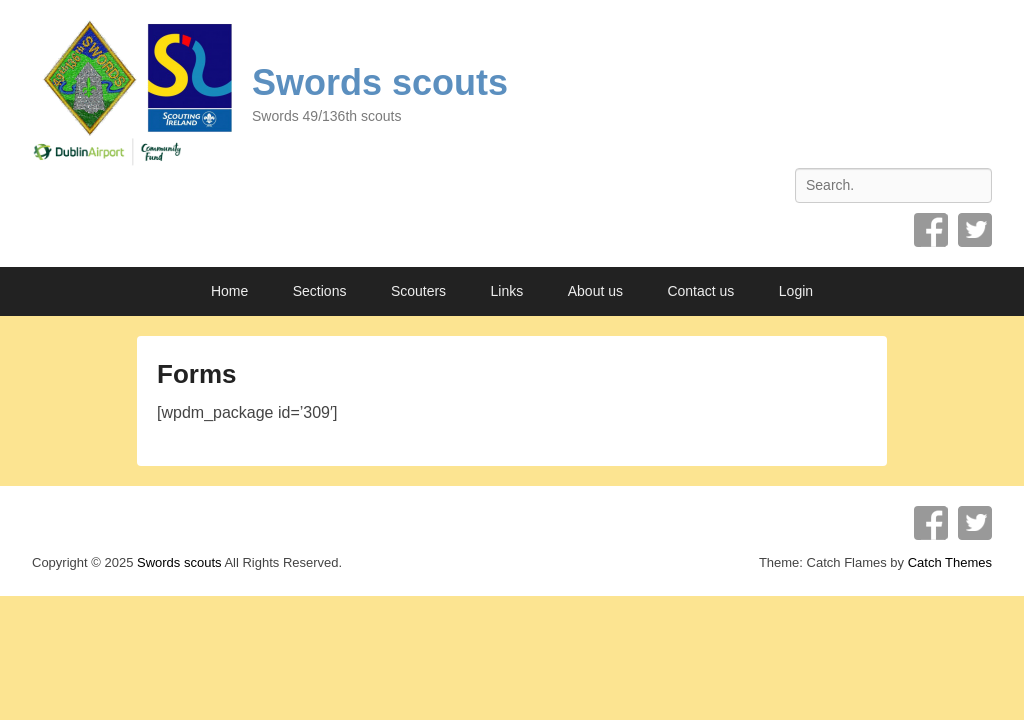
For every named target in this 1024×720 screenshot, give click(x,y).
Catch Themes (950, 562)
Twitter (975, 230)
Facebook (931, 230)
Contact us (700, 291)
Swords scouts (380, 82)
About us (595, 291)
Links (507, 291)
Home (229, 291)
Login (796, 291)
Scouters (418, 291)
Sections (320, 291)
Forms (196, 374)
